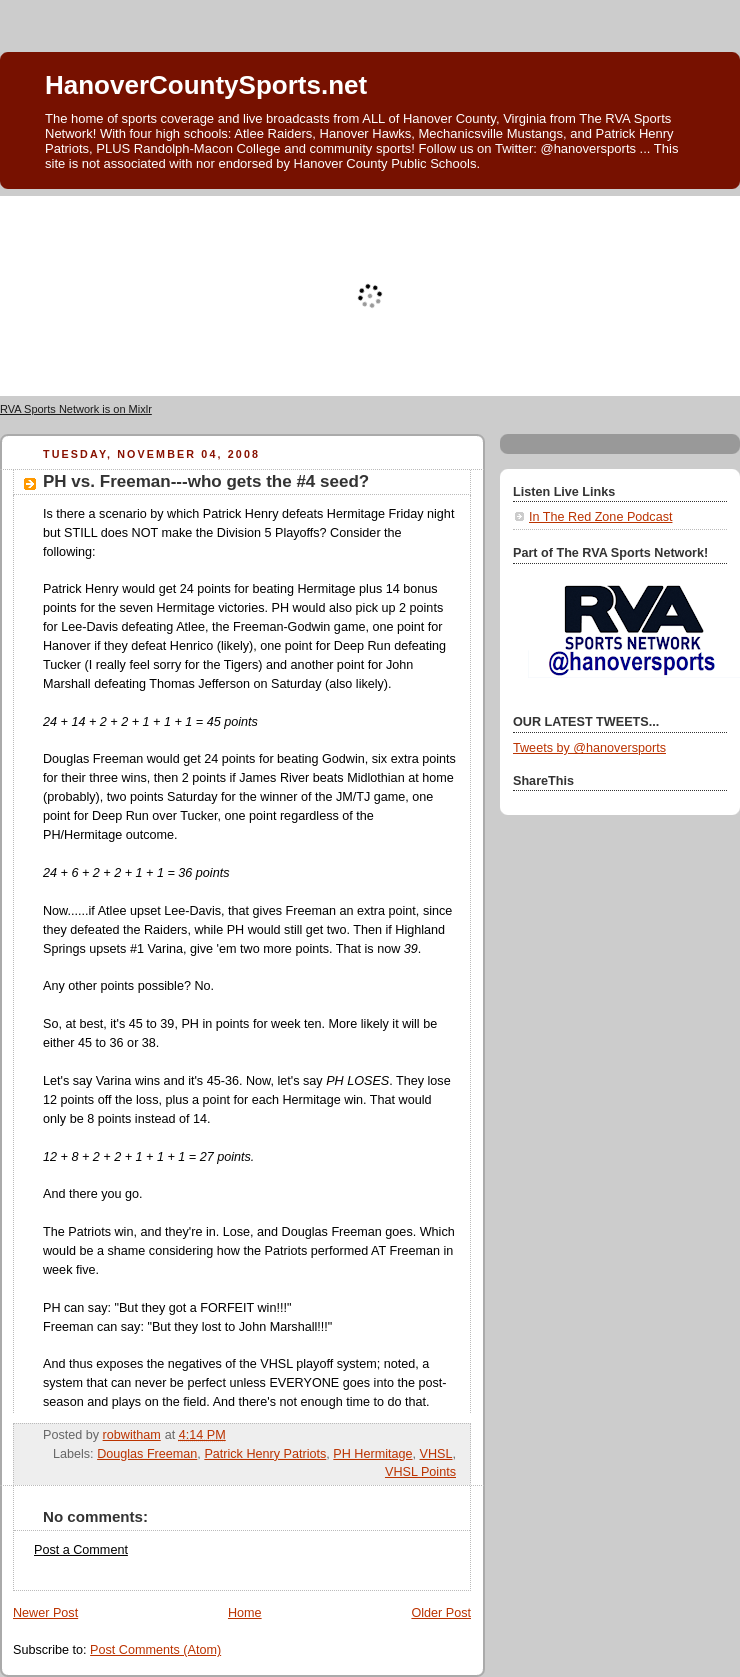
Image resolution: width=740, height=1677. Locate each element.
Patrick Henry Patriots (265, 1454)
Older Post (441, 1613)
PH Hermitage (372, 1454)
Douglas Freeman (147, 1454)
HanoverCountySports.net (206, 85)
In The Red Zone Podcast (600, 517)
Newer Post (45, 1613)
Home (245, 1613)
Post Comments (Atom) (155, 1650)
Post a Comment (81, 1550)
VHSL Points (420, 1472)
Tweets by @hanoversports (589, 748)
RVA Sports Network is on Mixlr (76, 409)
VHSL (436, 1454)
